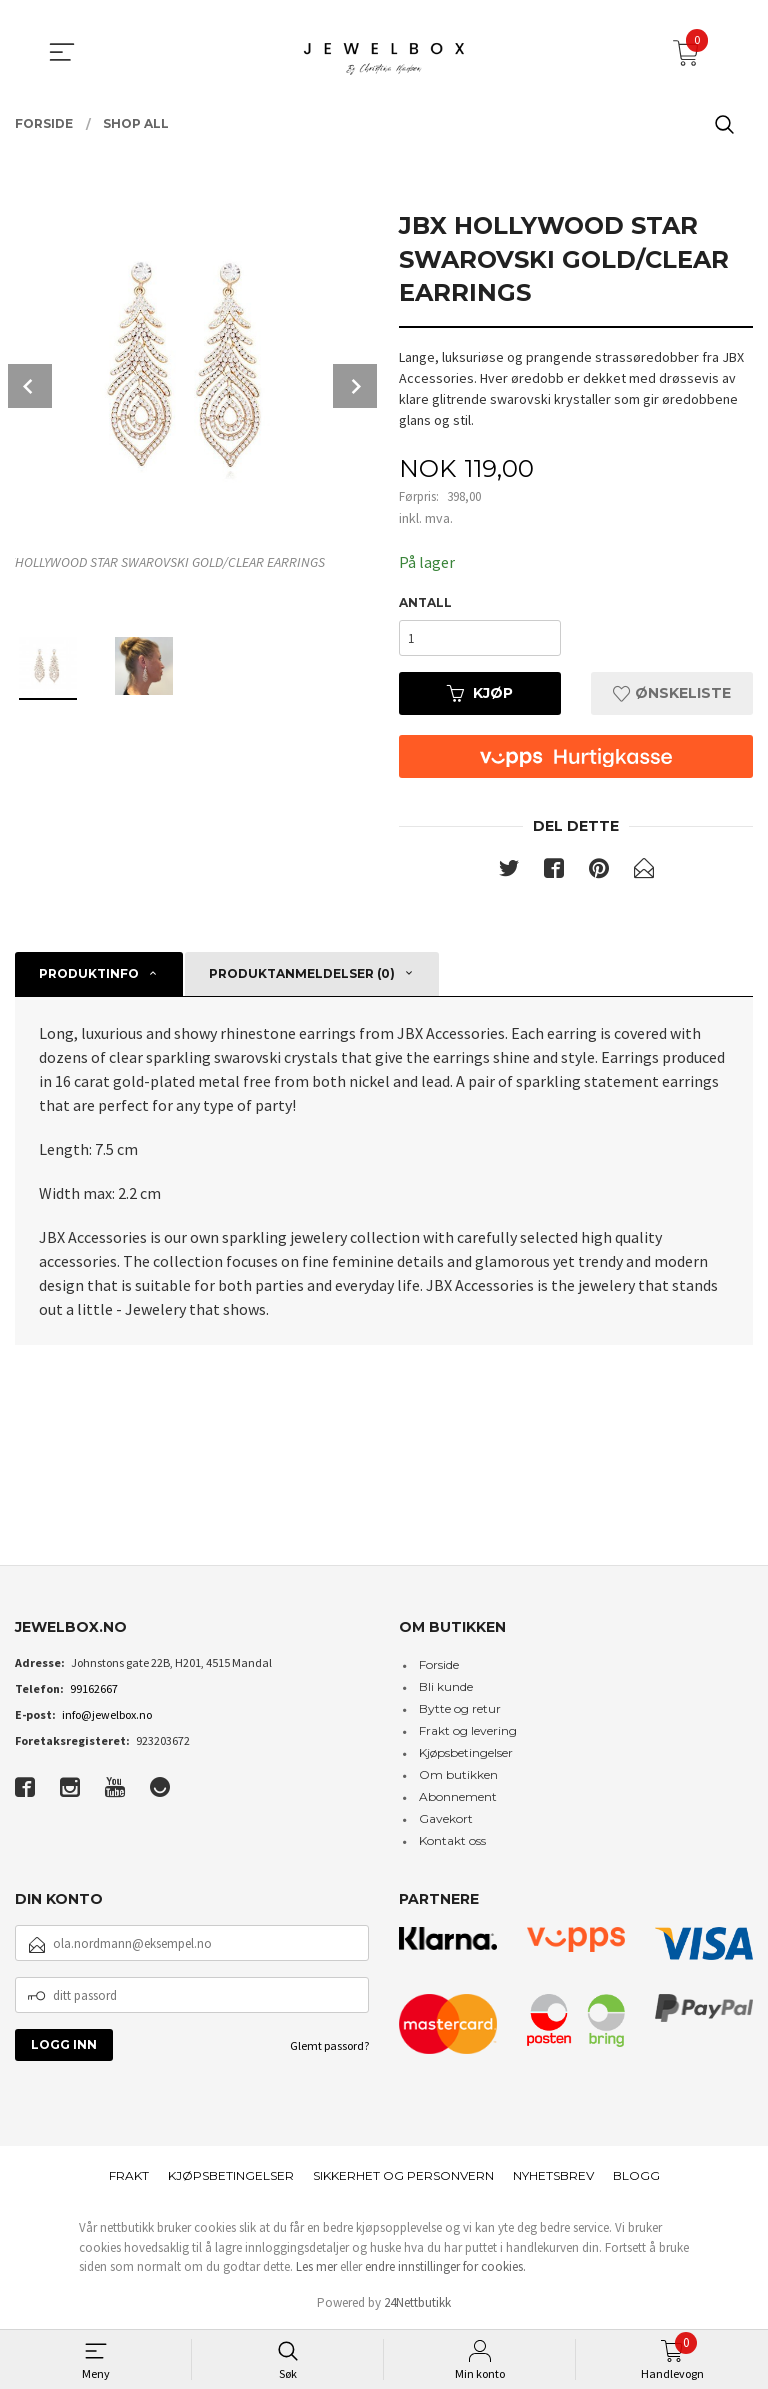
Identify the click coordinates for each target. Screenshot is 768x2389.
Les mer (316, 2267)
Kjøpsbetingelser (466, 1752)
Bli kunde (446, 1686)
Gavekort (446, 1818)
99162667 (94, 1688)
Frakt (129, 2176)
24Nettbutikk (417, 2302)
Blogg (636, 2176)
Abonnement (458, 1796)
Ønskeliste (672, 693)
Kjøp (480, 693)
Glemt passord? (329, 2046)
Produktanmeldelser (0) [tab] (302, 973)
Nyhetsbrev (553, 2176)
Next (355, 386)
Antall (425, 602)
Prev (30, 386)
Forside (439, 1664)
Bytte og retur (460, 1708)
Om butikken (458, 1774)
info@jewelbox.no (107, 1714)
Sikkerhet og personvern (403, 2176)
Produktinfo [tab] (89, 973)
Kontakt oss (452, 1840)
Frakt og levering (468, 1730)
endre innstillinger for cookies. (445, 2267)
